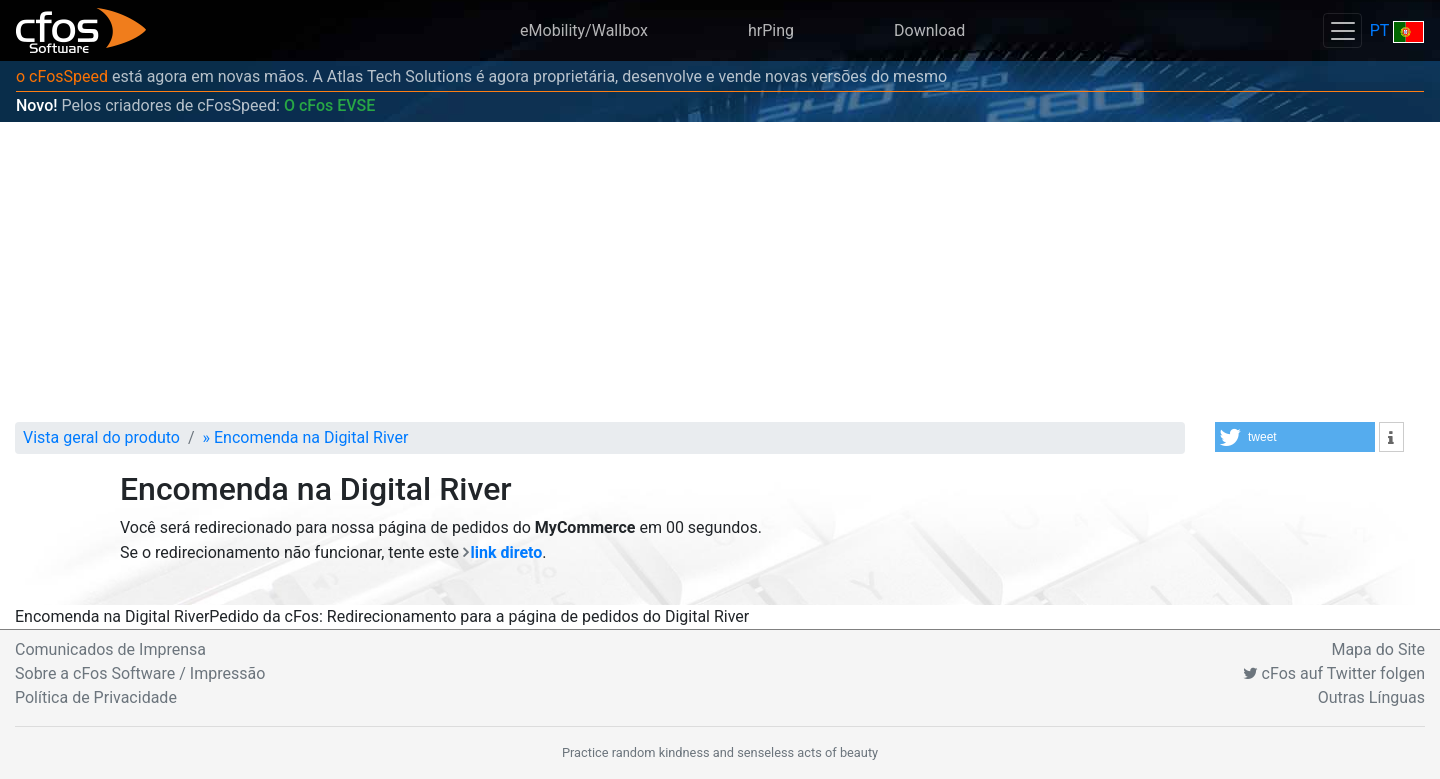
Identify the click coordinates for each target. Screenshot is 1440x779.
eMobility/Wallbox (584, 30)
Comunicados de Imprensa (110, 649)
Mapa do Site (1378, 649)
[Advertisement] (720, 272)
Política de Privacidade (96, 697)
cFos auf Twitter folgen (1334, 673)
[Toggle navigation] (1342, 30)
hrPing (771, 30)
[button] (1295, 437)
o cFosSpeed (62, 76)
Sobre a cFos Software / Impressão (140, 673)
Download (929, 30)
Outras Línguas (1371, 697)
